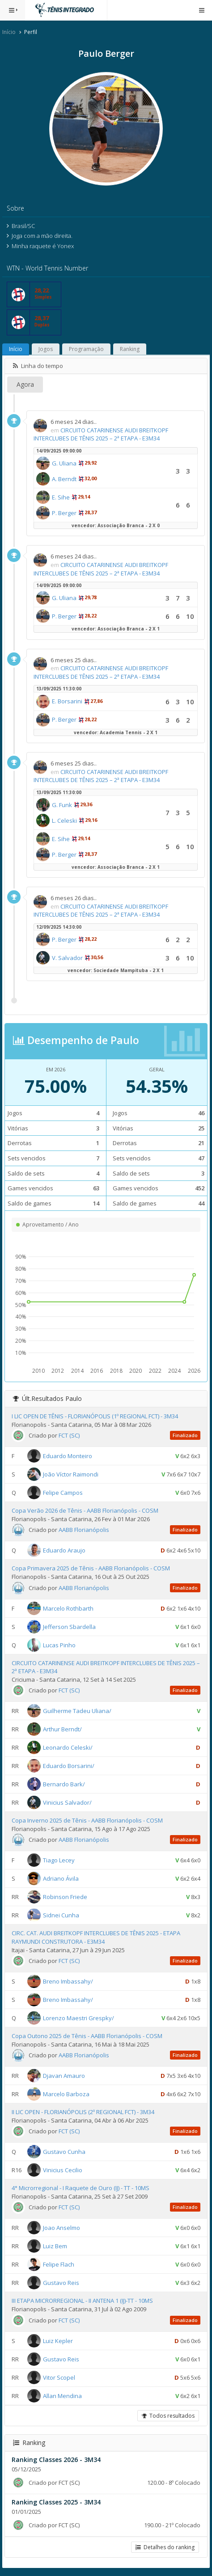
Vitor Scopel (59, 2377)
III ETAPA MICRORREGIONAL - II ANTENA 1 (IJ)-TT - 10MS (82, 2301)
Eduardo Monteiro (67, 1456)
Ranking (130, 349)
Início (9, 32)
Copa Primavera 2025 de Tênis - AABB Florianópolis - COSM (91, 1568)
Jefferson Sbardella (69, 1626)
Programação (86, 349)
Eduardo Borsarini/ (68, 1766)
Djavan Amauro (64, 2076)
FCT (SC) (69, 1435)
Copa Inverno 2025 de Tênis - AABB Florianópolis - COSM (87, 1820)
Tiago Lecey (59, 1860)
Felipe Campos (63, 1493)
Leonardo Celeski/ (68, 1747)
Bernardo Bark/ (64, 1784)
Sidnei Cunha (61, 1915)
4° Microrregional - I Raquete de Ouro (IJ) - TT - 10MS (80, 2188)
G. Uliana (64, 463)
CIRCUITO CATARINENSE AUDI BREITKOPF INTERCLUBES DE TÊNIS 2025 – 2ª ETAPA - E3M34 (101, 434)
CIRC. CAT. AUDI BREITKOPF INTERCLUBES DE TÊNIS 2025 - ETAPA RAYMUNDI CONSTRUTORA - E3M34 (96, 1937)
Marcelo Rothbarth (68, 1608)
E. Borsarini (67, 701)
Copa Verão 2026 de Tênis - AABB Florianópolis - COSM (85, 1510)
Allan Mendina (62, 2395)
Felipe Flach (58, 2264)
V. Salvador (67, 958)
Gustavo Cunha (64, 2152)
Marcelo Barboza (66, 2094)
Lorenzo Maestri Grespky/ (78, 2018)
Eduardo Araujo (64, 1550)
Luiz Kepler (58, 2340)
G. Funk (62, 805)
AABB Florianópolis (84, 1530)
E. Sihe (61, 497)
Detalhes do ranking (165, 2547)
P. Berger (64, 513)
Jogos (45, 349)
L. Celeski (64, 820)
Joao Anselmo (61, 2228)
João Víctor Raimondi (70, 1474)
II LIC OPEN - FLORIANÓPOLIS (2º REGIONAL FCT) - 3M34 (83, 2112)
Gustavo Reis (61, 2283)
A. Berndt (64, 479)
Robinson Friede (65, 1897)
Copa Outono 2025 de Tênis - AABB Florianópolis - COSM (87, 2036)
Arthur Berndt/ (62, 1729)
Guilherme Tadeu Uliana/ (77, 1711)
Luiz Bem (55, 2246)
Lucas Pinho (59, 1645)
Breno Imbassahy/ (68, 1981)
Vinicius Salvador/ (67, 1802)
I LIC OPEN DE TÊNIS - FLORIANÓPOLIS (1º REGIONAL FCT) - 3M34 (95, 1416)
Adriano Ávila (61, 1878)
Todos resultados (168, 2415)
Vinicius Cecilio (62, 2170)
